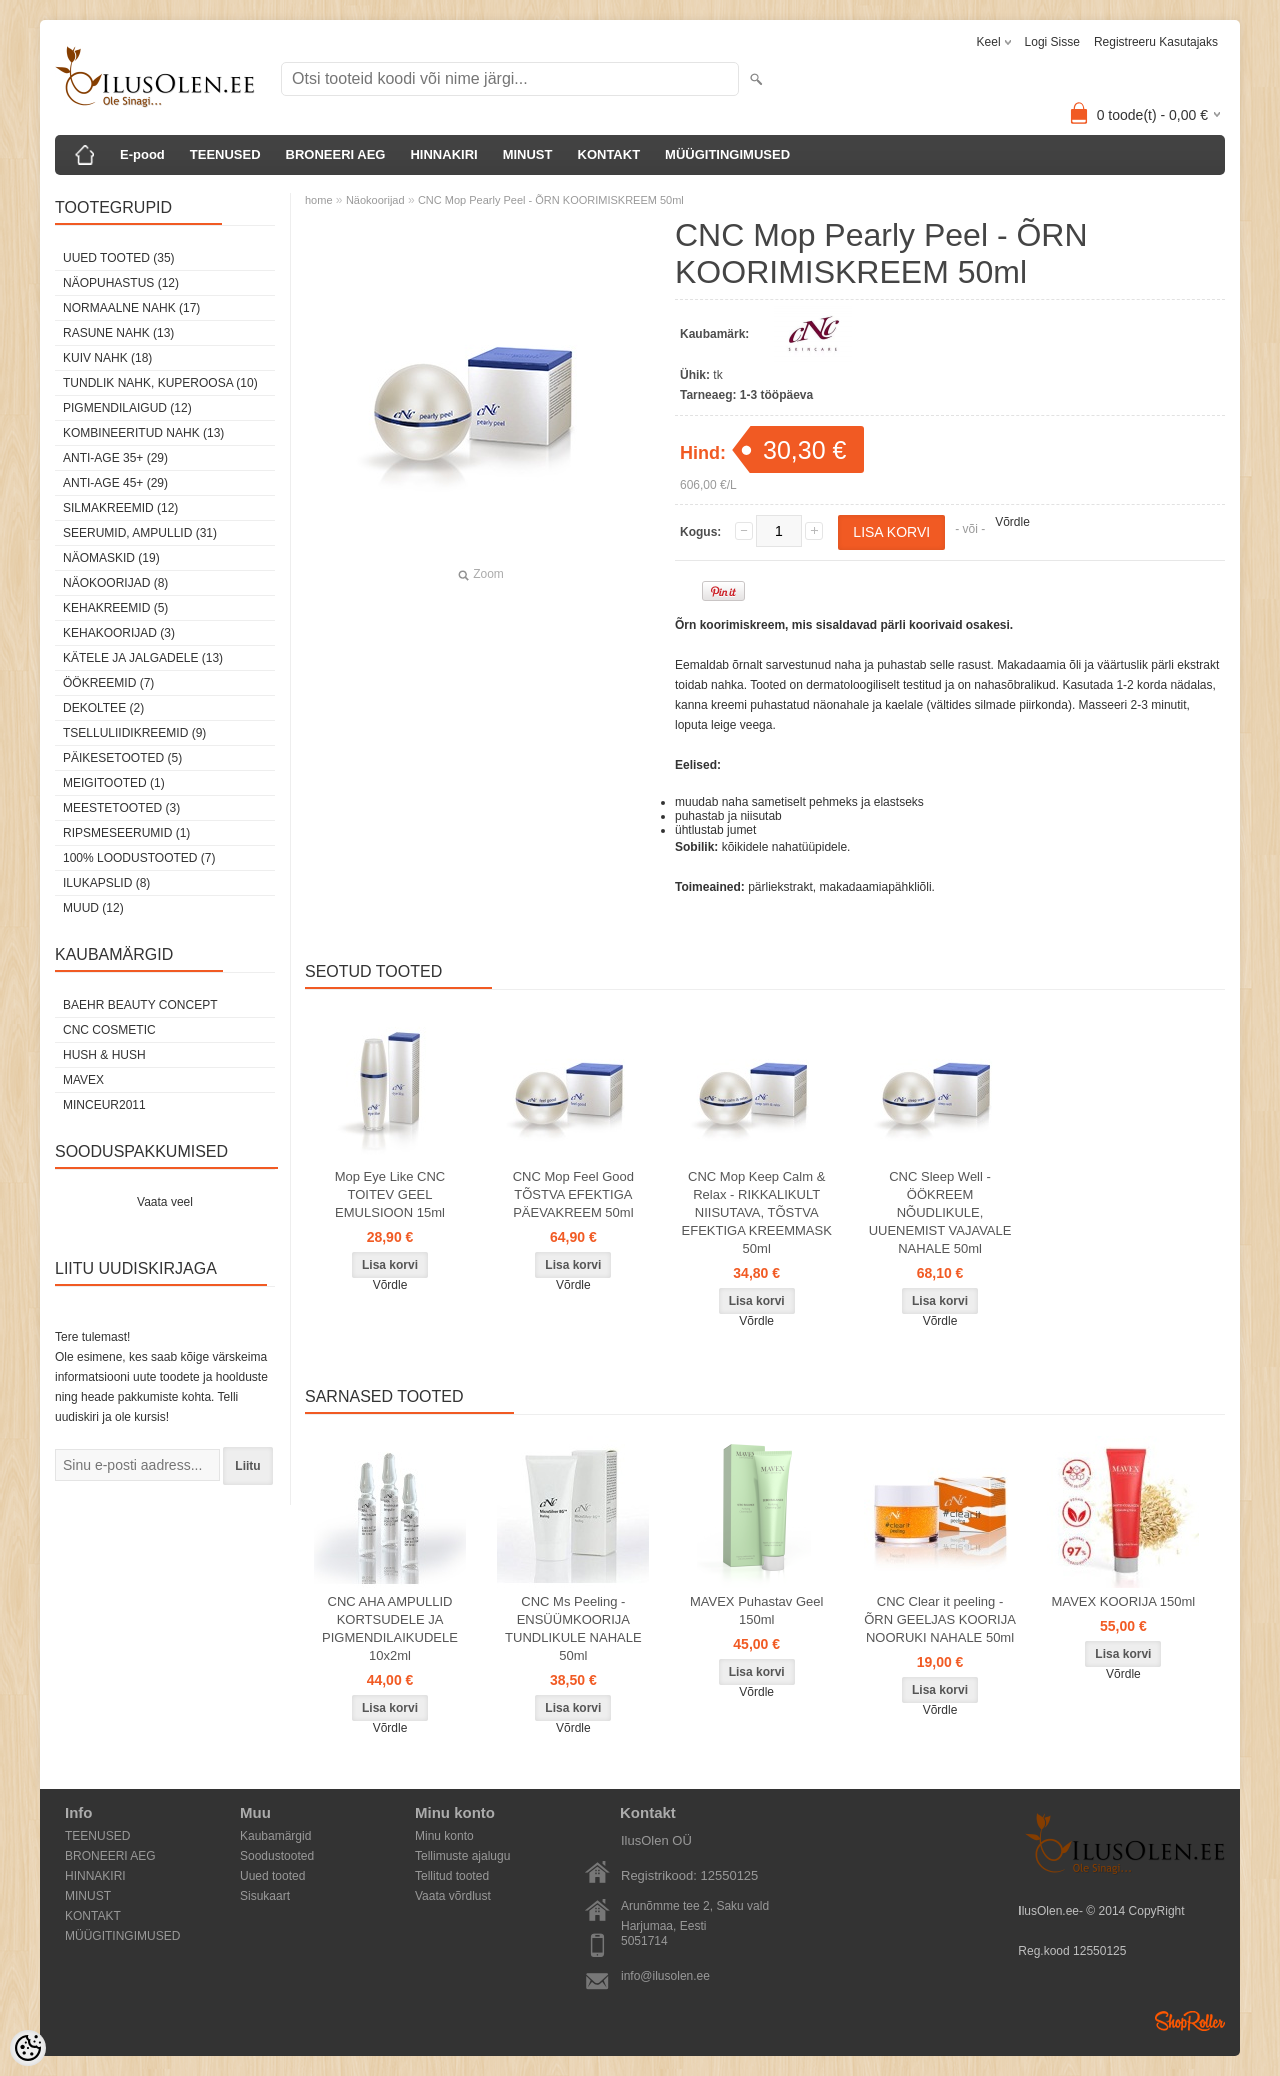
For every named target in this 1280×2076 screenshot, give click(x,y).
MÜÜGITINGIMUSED (727, 154)
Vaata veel (165, 1202)
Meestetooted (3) (121, 808)
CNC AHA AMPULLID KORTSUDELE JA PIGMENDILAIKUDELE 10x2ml (390, 1628)
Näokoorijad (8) (115, 583)
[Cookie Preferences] (28, 2048)
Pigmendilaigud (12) (127, 408)
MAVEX (83, 1080)
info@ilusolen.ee (665, 1976)
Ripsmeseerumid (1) (126, 833)
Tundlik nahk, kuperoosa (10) (160, 383)
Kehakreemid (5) (115, 608)
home (319, 200)
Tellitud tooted (452, 1876)
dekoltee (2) (103, 708)
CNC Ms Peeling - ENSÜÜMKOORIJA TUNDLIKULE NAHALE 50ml (573, 1628)
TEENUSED (225, 154)
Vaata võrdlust (453, 1896)
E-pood (142, 154)
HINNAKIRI (443, 154)
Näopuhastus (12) (121, 283)
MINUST (528, 154)
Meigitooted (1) (114, 783)
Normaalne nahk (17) (131, 308)
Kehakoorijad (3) (119, 633)
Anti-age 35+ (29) (115, 458)
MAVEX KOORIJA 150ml (1124, 1601)
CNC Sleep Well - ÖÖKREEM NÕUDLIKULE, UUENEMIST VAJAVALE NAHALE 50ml (940, 1212)
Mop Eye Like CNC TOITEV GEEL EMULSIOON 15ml (390, 1194)
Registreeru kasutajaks (1156, 42)
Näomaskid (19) (111, 558)
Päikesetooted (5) (122, 758)
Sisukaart (265, 1896)
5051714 (644, 1941)
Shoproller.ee (1190, 2021)
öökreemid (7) (108, 683)
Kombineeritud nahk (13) (143, 433)
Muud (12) (93, 908)
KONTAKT (609, 154)
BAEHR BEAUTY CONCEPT (140, 1005)
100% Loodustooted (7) (139, 858)
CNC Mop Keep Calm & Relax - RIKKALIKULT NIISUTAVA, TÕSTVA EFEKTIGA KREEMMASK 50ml (757, 1212)
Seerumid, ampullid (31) (140, 533)
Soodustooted (277, 1856)
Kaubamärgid (275, 1836)
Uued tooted (272, 1876)
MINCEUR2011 (104, 1105)
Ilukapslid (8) (106, 883)
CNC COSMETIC (109, 1030)
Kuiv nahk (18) (107, 358)
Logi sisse (1052, 42)
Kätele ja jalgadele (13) (143, 658)
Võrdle (1012, 522)
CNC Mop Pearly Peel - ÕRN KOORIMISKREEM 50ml (551, 200)
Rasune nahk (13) (118, 333)
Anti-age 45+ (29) (115, 483)
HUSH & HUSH (104, 1055)
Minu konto (444, 1836)
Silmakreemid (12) (120, 508)
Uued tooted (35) (119, 258)
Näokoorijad (375, 200)
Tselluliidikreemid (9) (134, 733)
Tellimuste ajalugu (462, 1856)
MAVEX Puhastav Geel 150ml (756, 1610)
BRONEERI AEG (336, 154)
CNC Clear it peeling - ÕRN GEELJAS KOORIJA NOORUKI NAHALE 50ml (940, 1619)
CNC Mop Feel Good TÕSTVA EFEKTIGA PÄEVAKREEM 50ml (573, 1194)
